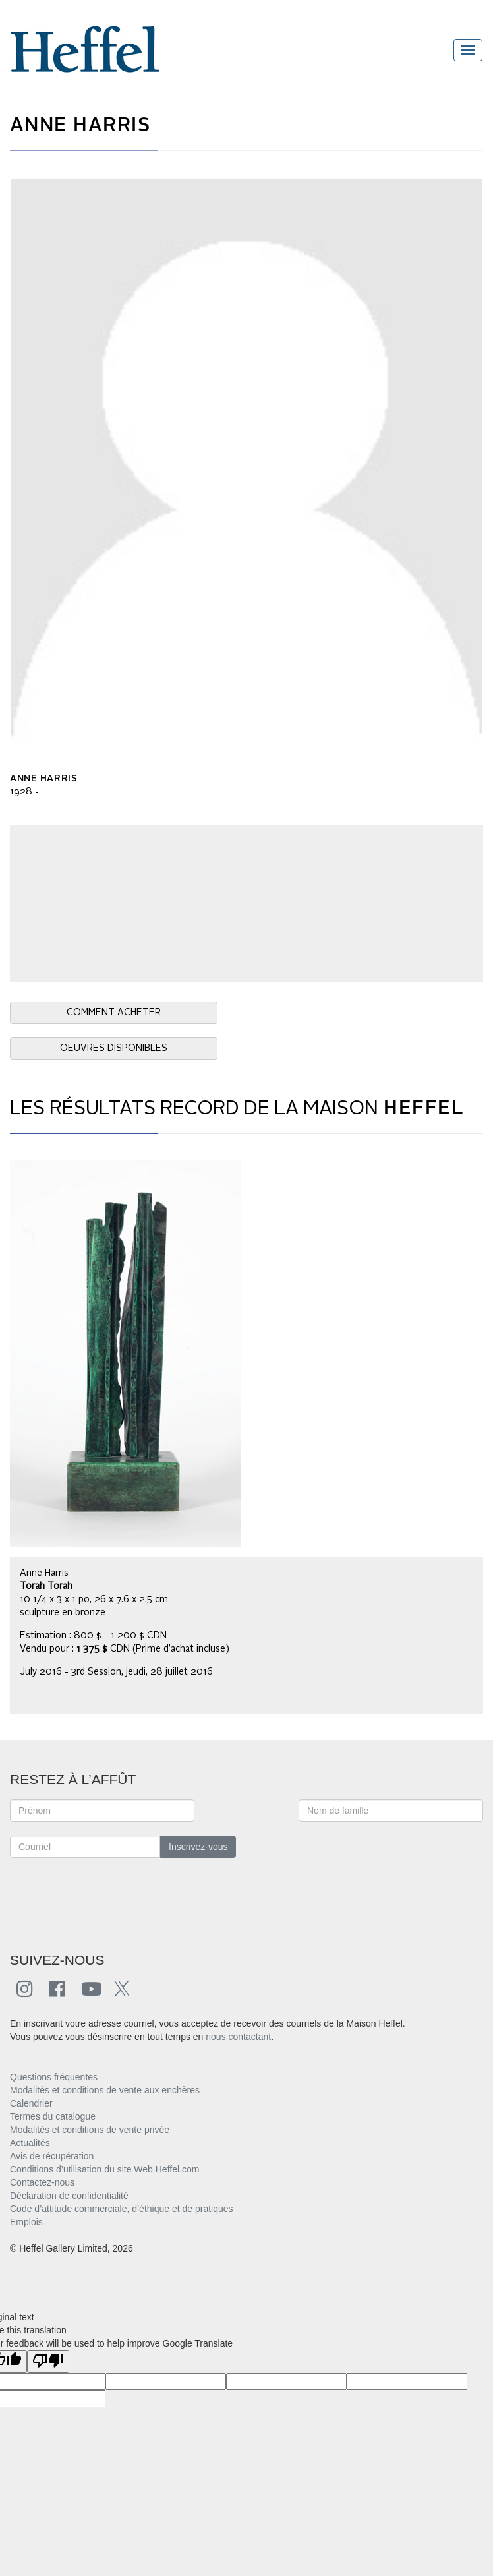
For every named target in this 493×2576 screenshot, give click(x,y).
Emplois (26, 2222)
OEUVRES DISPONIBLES (113, 1048)
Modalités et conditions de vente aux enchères (105, 2090)
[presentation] (110, 1897)
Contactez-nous (42, 2182)
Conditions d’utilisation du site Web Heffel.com (104, 2169)
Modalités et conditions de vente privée (89, 2129)
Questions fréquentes (54, 2077)
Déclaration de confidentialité (69, 2195)
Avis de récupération (52, 2156)
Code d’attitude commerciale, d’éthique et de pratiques (121, 2208)
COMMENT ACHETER (114, 1012)
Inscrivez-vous (198, 1847)
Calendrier (31, 2103)
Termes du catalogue (53, 2116)
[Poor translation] (48, 2361)
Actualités (30, 2143)
